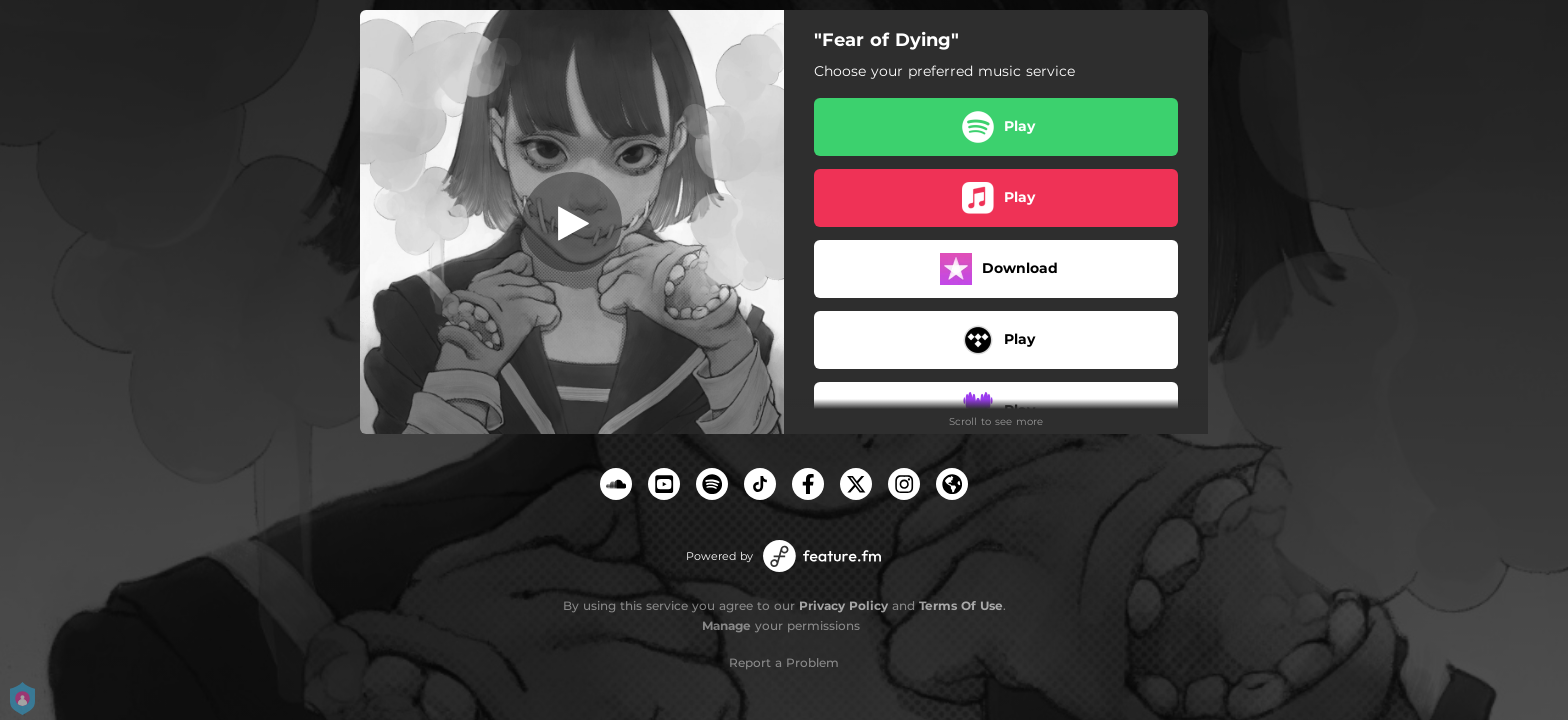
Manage (726, 625)
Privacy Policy (843, 605)
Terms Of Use (961, 605)
